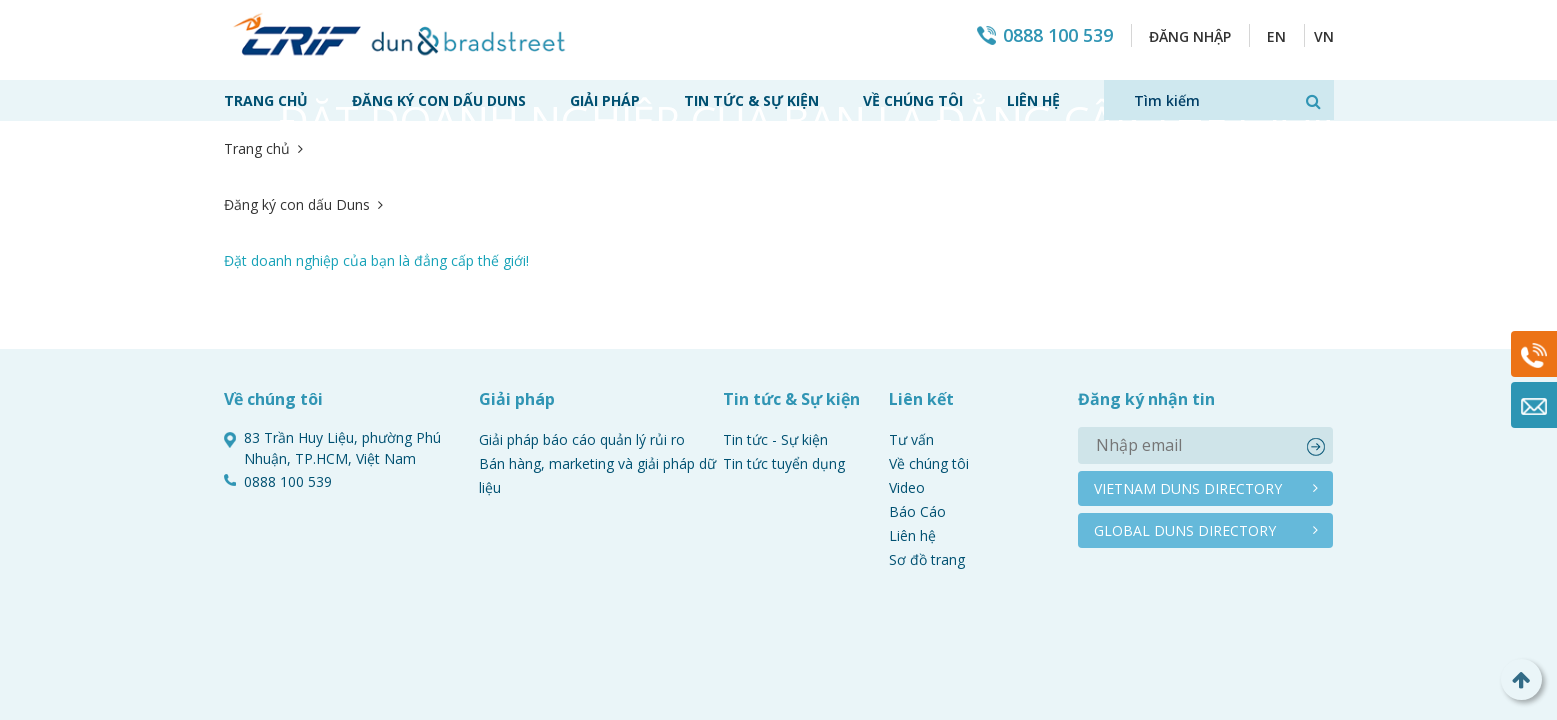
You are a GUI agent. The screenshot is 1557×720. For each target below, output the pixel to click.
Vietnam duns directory (1188, 376)
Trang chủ (266, 100)
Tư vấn (911, 327)
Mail (1534, 405)
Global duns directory (1185, 418)
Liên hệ (1033, 100)
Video (907, 375)
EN (1276, 36)
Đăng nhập (1190, 36)
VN (1324, 36)
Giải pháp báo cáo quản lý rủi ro (582, 327)
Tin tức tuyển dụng (784, 351)
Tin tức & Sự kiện (751, 100)
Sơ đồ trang (927, 447)
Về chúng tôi (913, 100)
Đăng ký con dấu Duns (439, 100)
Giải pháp (605, 100)
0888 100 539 (1058, 35)
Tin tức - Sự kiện (775, 327)
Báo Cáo (917, 399)
